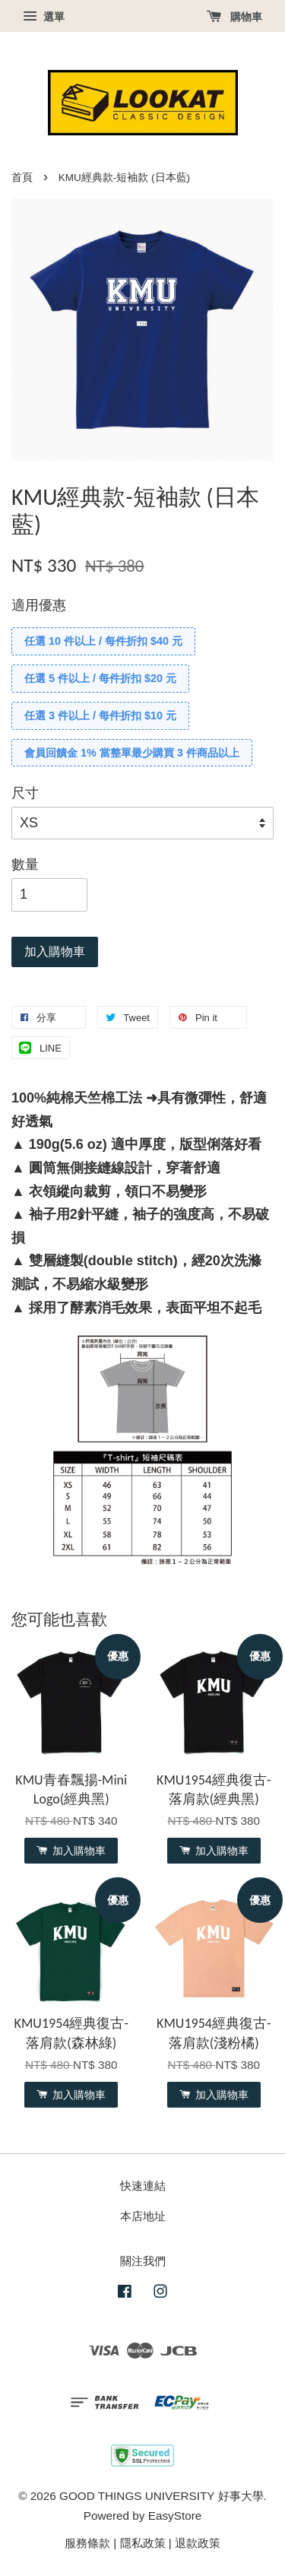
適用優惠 (38, 605)
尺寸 (25, 793)
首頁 (22, 177)
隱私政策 (143, 2542)
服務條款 (87, 2542)
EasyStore (175, 2515)
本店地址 (143, 2216)
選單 (44, 16)
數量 (25, 864)
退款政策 (197, 2542)
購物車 (234, 16)
